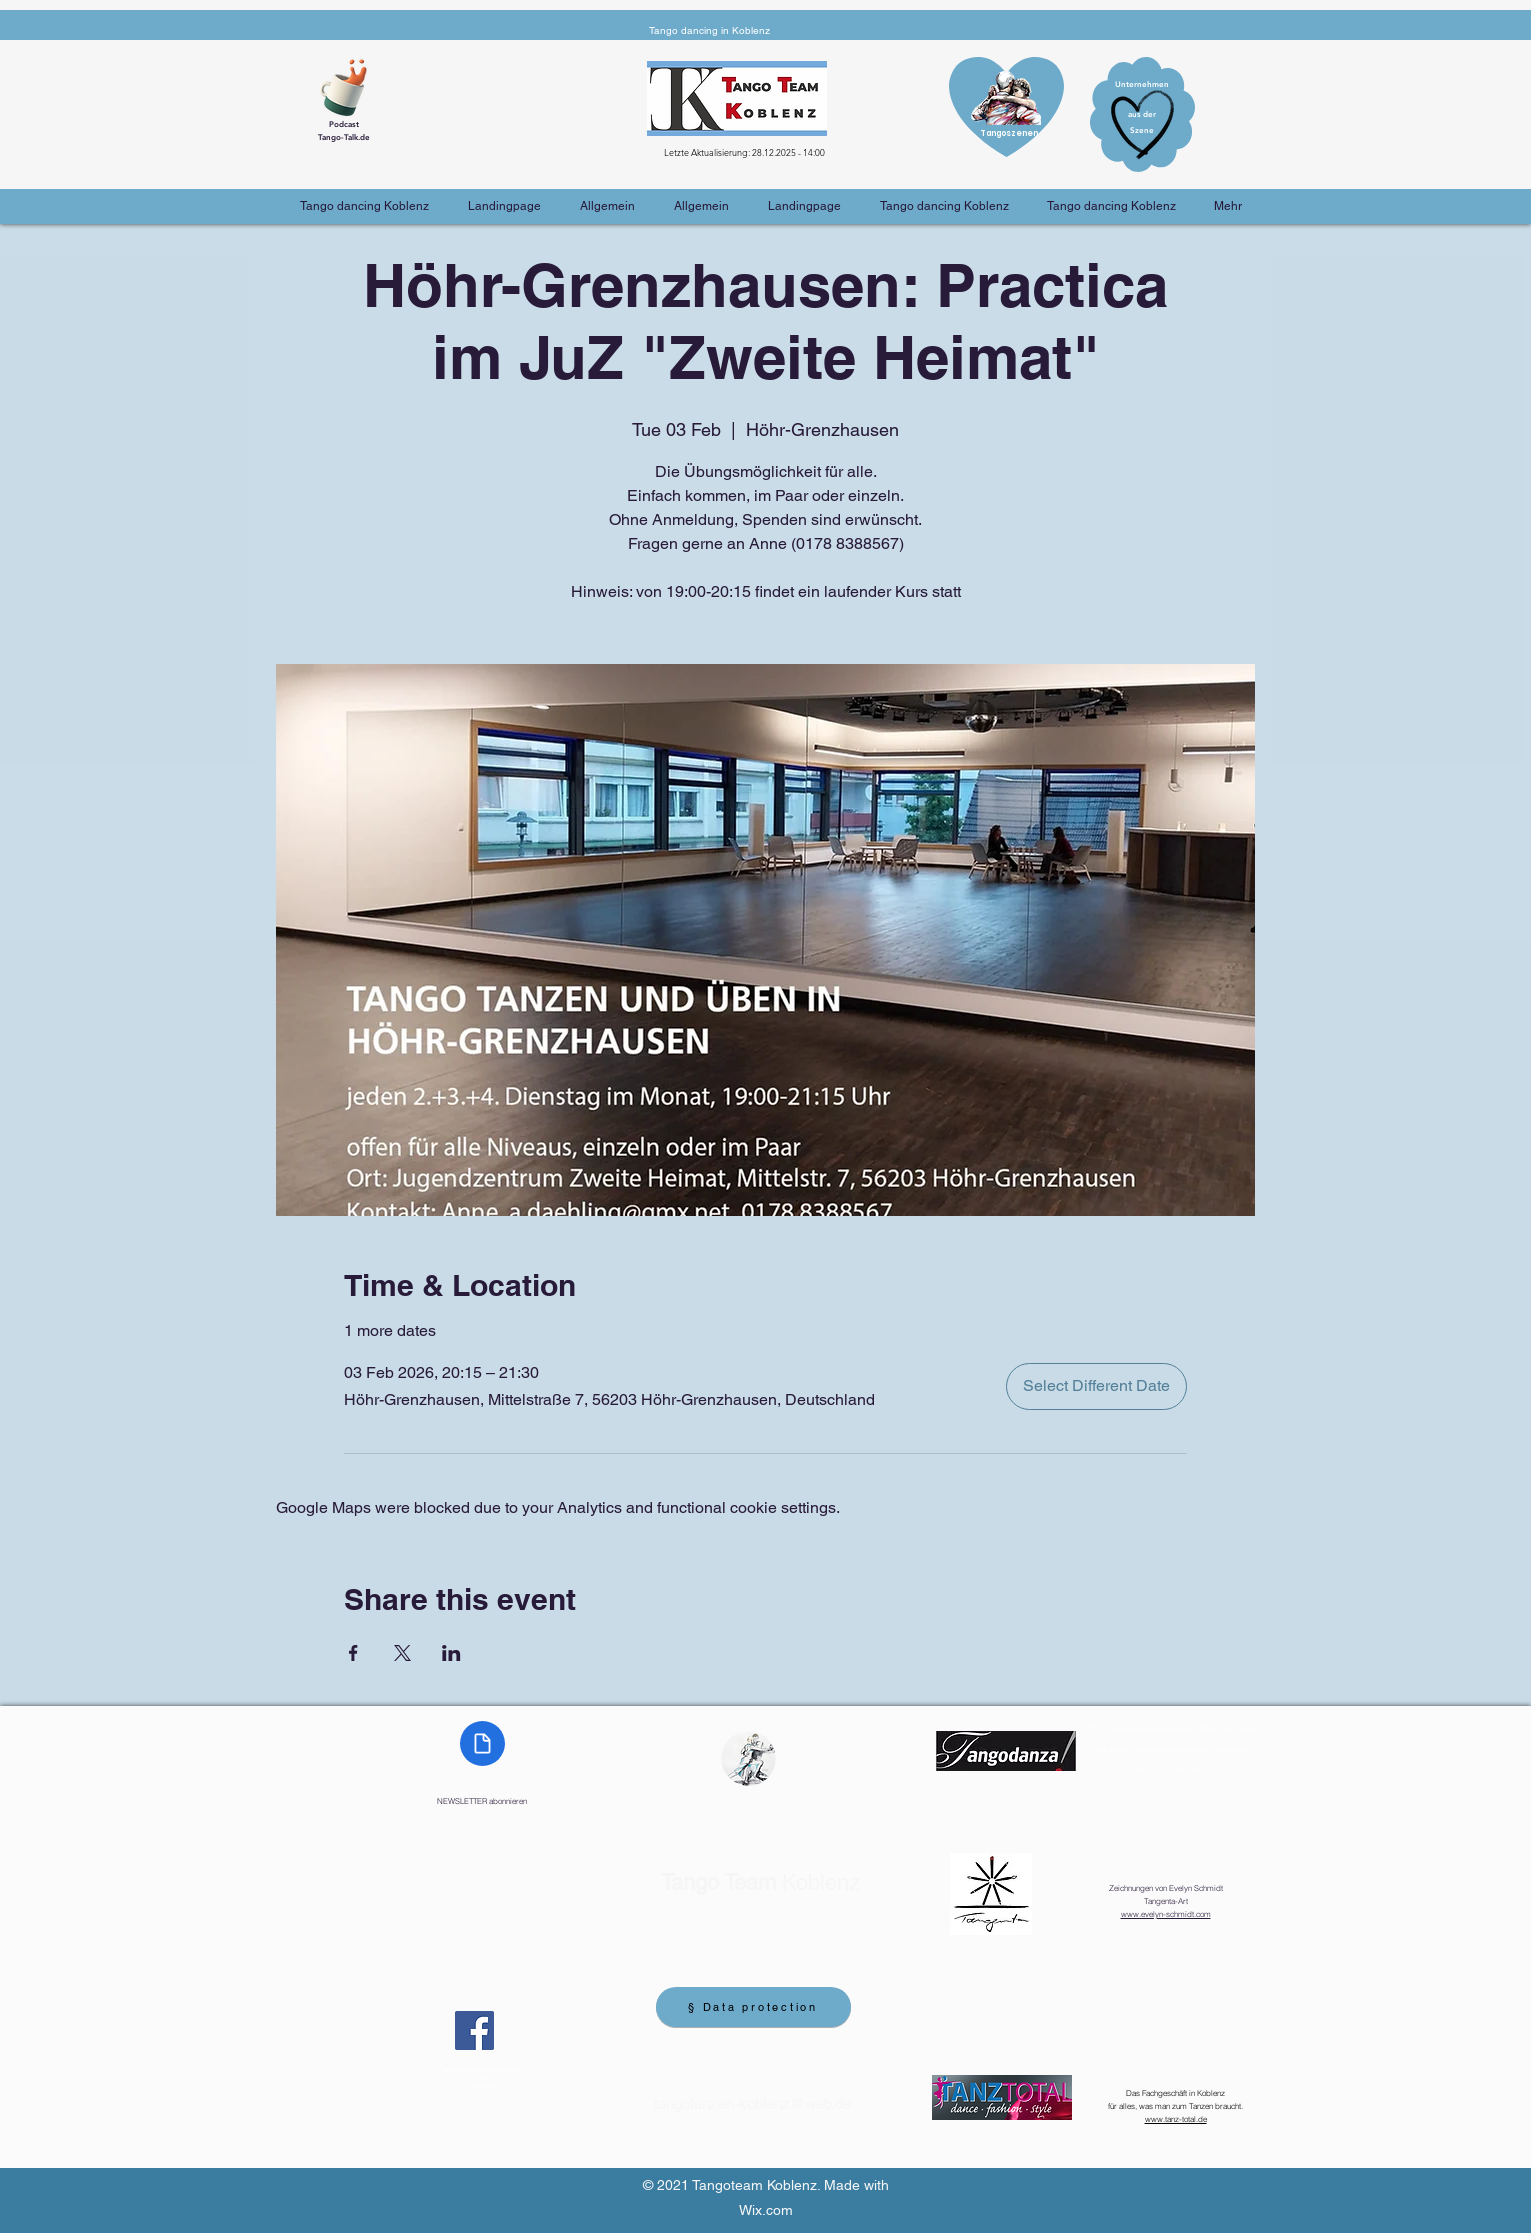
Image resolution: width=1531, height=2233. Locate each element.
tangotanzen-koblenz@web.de (752, 2103)
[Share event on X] (402, 1653)
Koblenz (760, 1882)
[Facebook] (474, 2030)
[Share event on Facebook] (353, 1653)
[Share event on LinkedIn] (451, 1653)
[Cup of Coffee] (351, 85)
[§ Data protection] (753, 2007)
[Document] (482, 1743)
